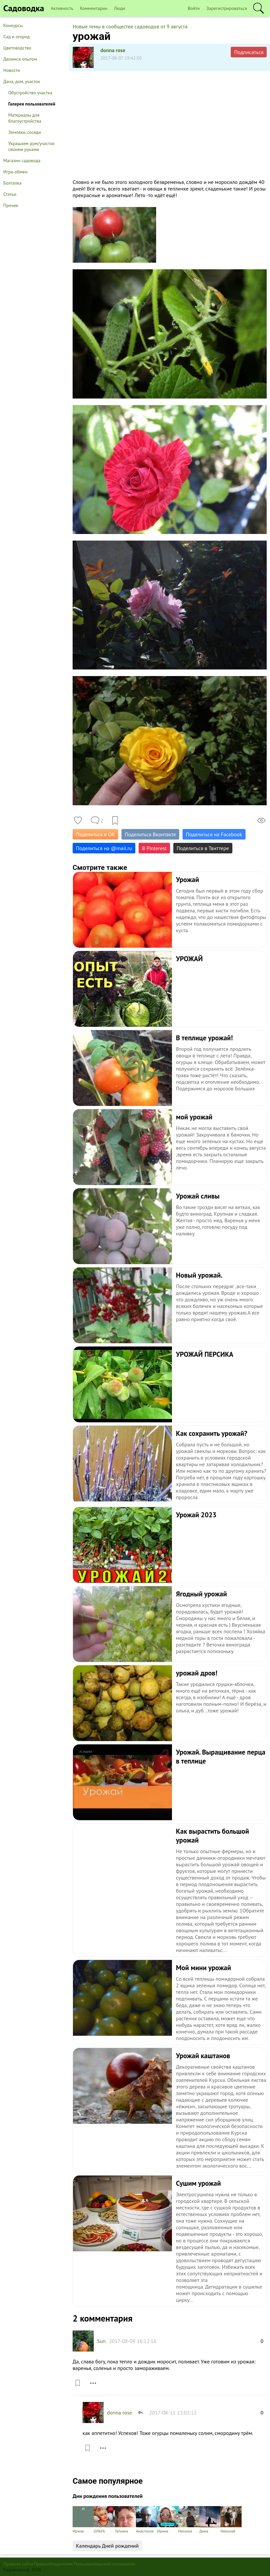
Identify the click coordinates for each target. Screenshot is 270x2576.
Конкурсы (13, 25)
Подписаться (248, 52)
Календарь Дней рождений (107, 2545)
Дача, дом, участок (21, 81)
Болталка (12, 183)
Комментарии (93, 8)
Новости (11, 70)
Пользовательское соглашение (105, 2564)
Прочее (10, 205)
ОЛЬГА (104, 2519)
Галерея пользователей (31, 104)
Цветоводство (17, 48)
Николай (231, 2519)
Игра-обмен (15, 172)
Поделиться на (104, 848)
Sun (101, 2341)
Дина (209, 2519)
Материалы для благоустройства (24, 118)
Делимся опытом (20, 59)
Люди (119, 8)
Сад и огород (16, 37)
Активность (62, 8)
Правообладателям (53, 2564)
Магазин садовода (22, 160)
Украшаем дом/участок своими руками (31, 146)
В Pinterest (154, 848)
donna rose (112, 50)
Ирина (83, 2519)
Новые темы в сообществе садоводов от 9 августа (130, 26)
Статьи (9, 194)
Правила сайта (18, 2564)
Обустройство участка (30, 93)
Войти (194, 8)
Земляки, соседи (24, 132)
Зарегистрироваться (226, 8)
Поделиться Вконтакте (150, 834)
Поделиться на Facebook (214, 834)
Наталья (188, 2519)
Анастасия (146, 2519)
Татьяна (125, 2519)
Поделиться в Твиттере (203, 848)
